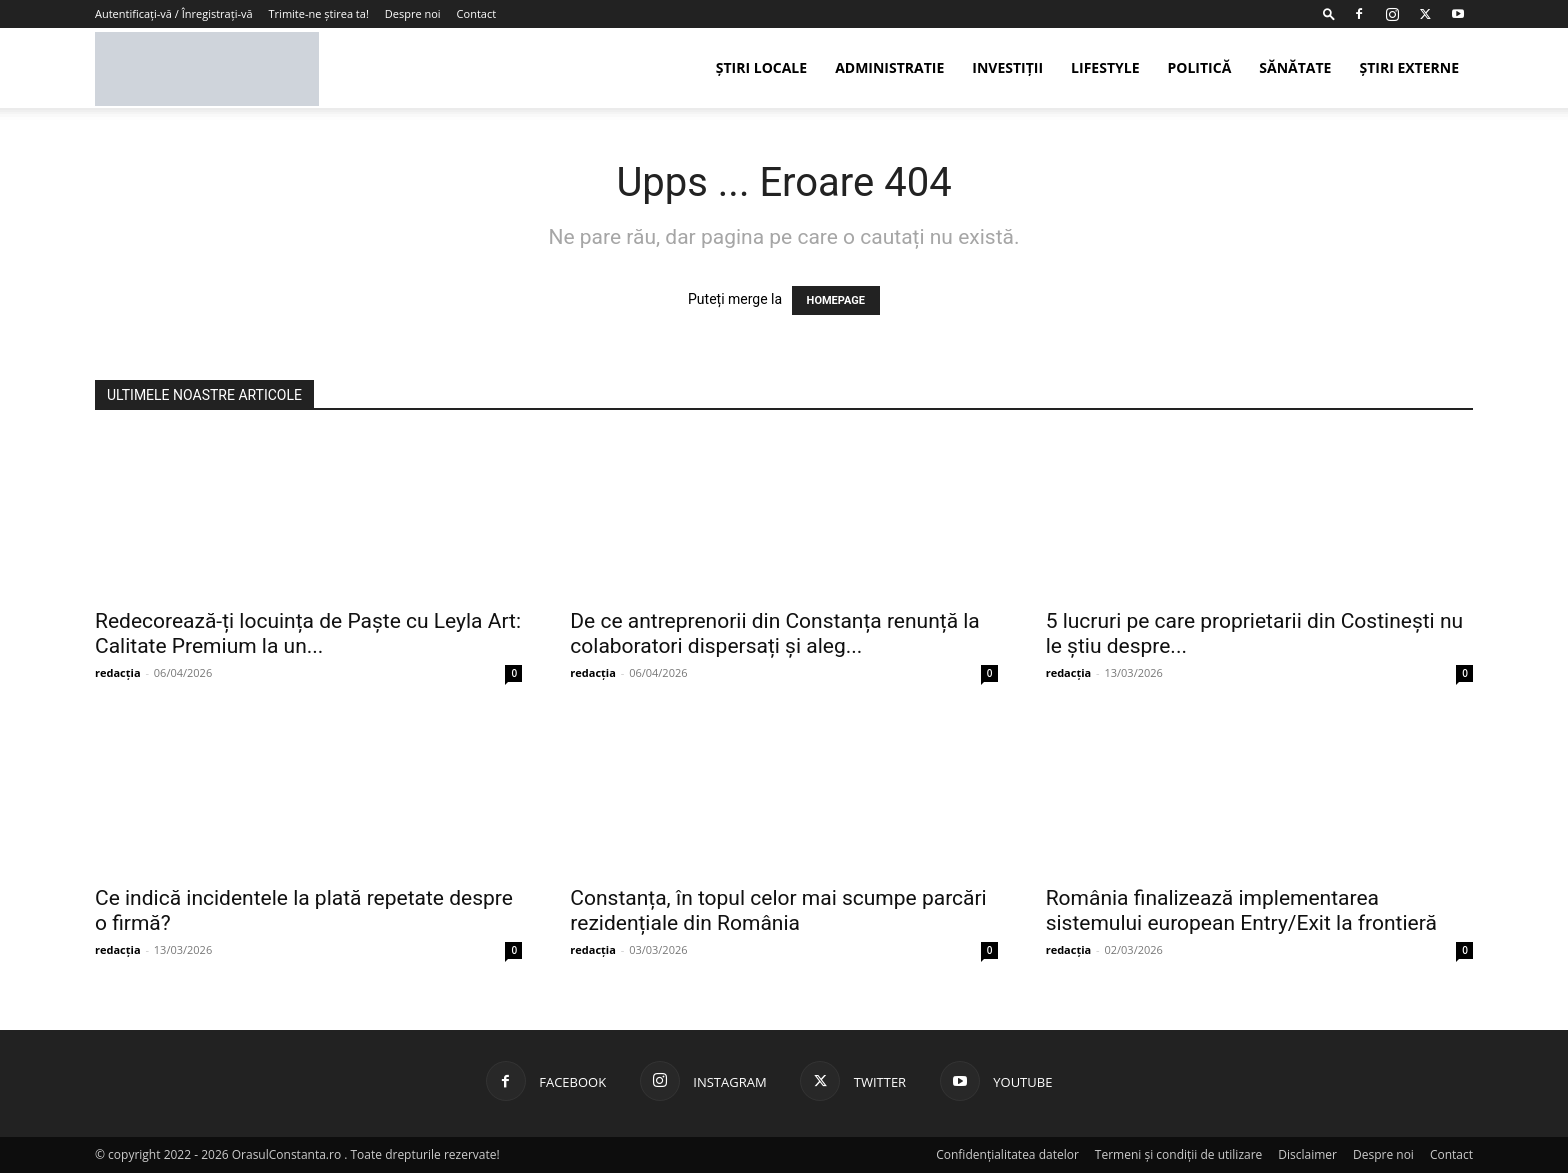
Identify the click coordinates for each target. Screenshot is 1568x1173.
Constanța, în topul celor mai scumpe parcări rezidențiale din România (778, 910)
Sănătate (1295, 67)
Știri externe (1409, 67)
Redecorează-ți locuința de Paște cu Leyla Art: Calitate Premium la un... (308, 633)
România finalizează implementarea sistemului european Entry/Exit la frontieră (1241, 910)
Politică (1199, 67)
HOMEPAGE (836, 300)
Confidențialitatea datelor (1007, 1154)
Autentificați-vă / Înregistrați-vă (174, 13)
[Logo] (207, 68)
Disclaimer (1307, 1154)
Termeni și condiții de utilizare (1178, 1154)
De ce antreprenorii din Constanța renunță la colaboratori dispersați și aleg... (774, 633)
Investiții (1007, 67)
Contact (477, 13)
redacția (118, 672)
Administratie (889, 67)
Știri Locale (761, 67)
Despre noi (413, 13)
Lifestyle (1105, 67)
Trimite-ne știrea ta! (319, 13)
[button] (1329, 13)
